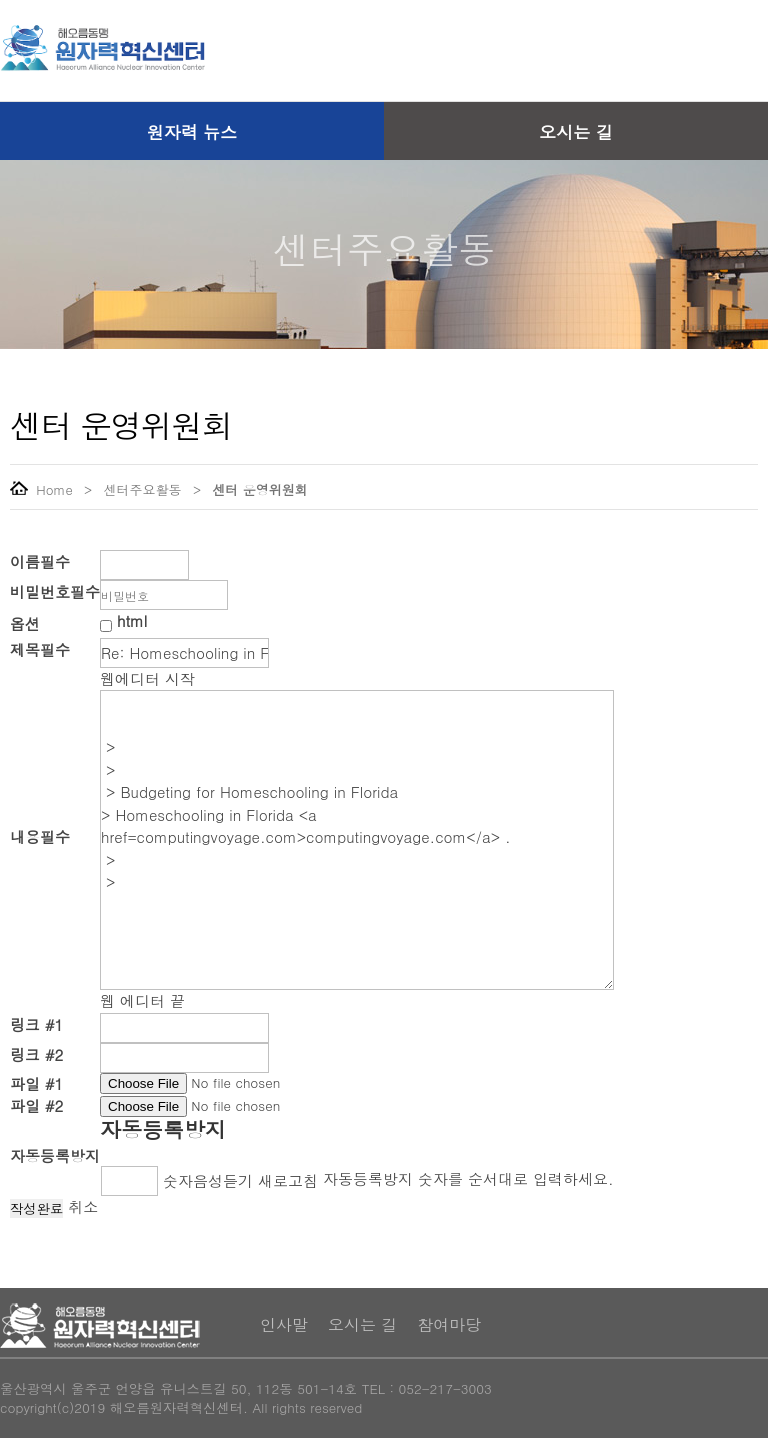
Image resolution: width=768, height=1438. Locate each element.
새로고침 (288, 1180)
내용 (40, 836)
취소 (83, 1206)
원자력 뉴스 (192, 132)
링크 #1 (36, 1024)
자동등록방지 (163, 1129)
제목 (40, 649)
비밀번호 (55, 591)
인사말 (284, 1324)
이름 (40, 561)
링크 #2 (36, 1054)
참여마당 (449, 1324)
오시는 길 (576, 132)
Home (41, 489)
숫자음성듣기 (208, 1180)
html (132, 620)
